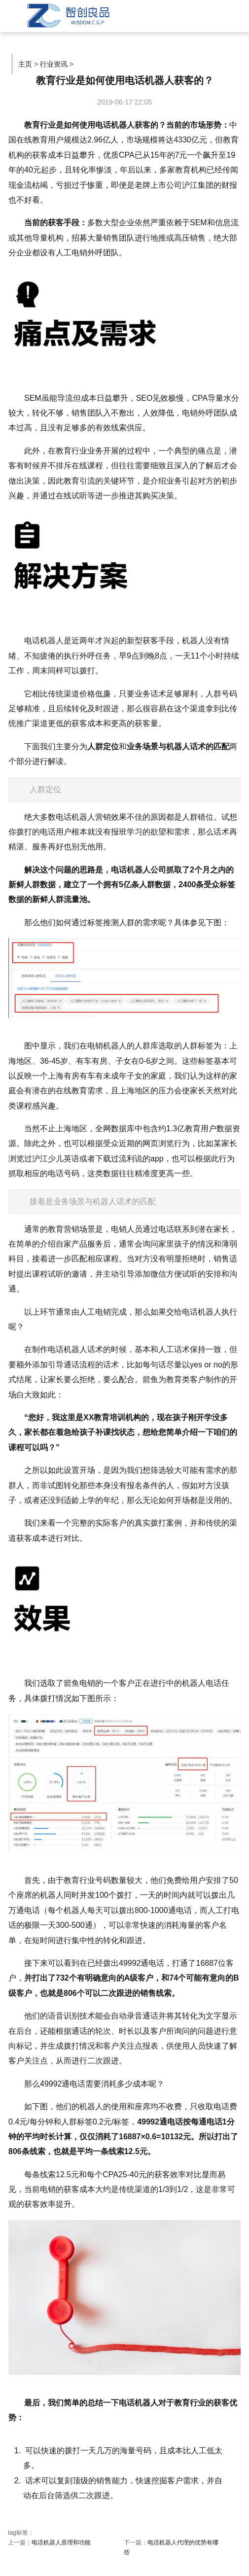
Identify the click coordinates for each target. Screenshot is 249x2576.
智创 (67, 16)
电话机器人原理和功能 (61, 2542)
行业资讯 (54, 64)
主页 (25, 64)
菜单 (214, 13)
